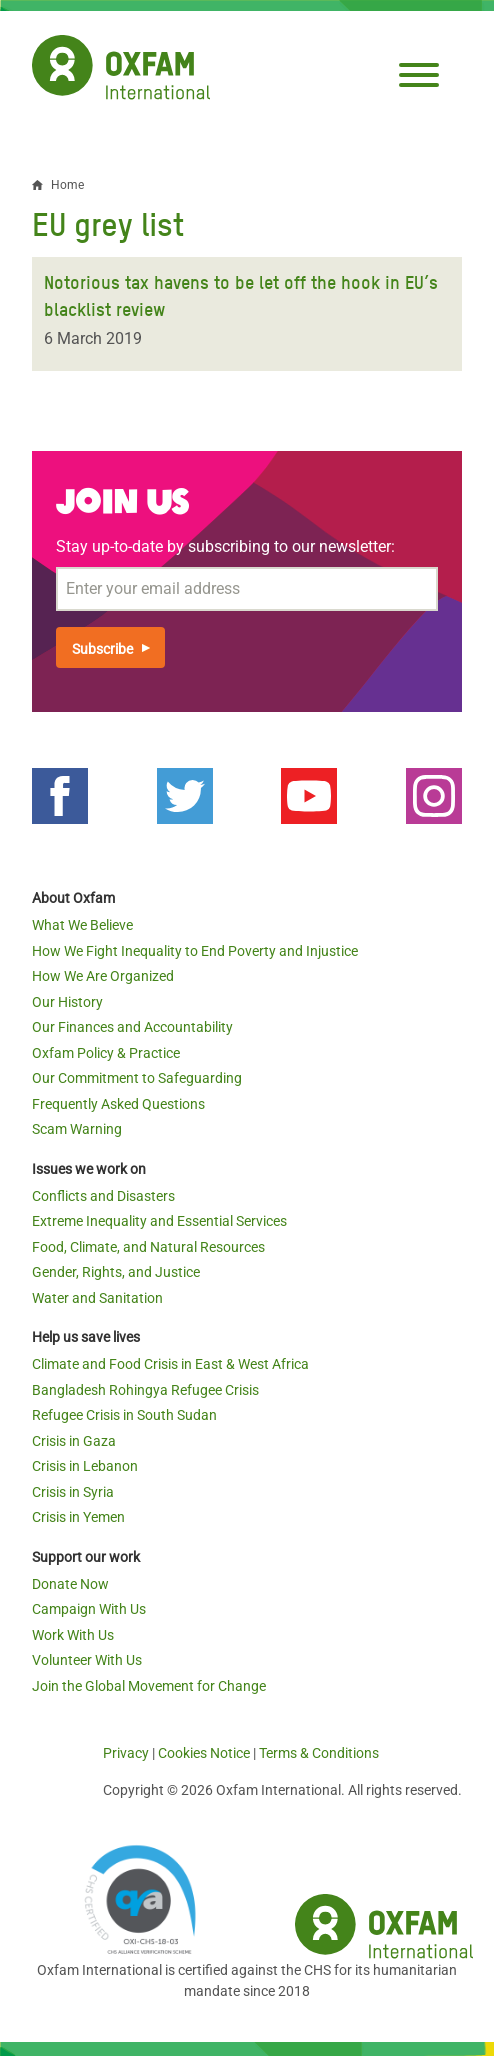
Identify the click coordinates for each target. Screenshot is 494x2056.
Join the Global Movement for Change (149, 1686)
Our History (67, 1002)
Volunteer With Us (87, 1660)
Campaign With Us (89, 1609)
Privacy (126, 1753)
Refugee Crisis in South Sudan (124, 1415)
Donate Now (70, 1584)
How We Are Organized (103, 976)
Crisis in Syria (73, 1492)
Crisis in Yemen (78, 1517)
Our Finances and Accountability (132, 1027)
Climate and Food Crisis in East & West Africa (170, 1364)
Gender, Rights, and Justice (116, 1272)
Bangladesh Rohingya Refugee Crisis (145, 1390)
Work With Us (73, 1635)
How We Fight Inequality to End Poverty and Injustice (195, 951)
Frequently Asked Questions (118, 1104)
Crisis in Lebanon (85, 1466)
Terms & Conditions (319, 1753)
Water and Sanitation (97, 1298)
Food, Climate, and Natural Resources (148, 1247)
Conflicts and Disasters (103, 1196)
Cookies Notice (204, 1753)
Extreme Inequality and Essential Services (159, 1221)
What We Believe (82, 925)
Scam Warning (77, 1129)
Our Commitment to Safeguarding (137, 1078)
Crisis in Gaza (74, 1441)
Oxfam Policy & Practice (106, 1053)
